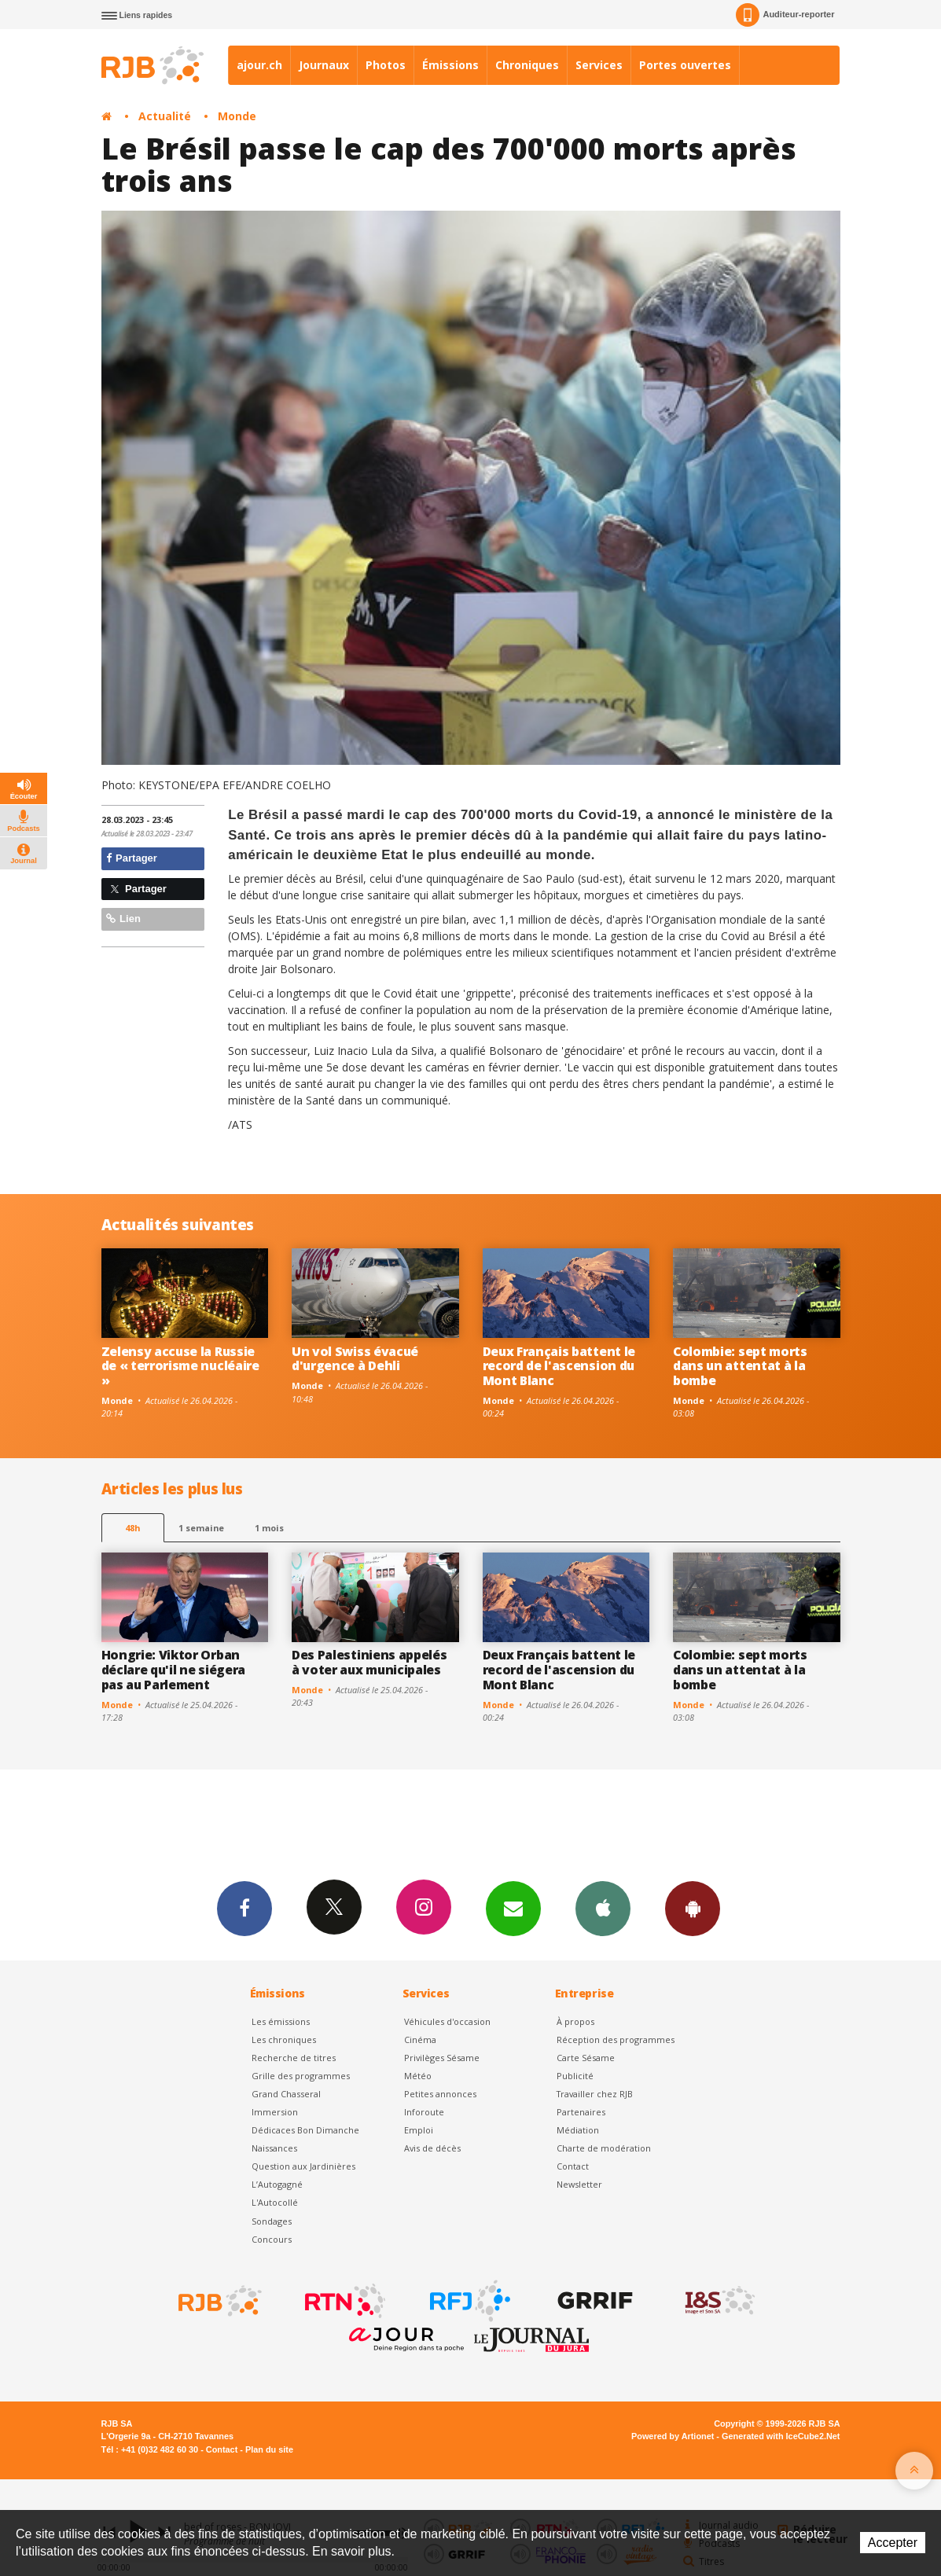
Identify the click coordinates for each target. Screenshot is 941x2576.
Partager (131, 858)
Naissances (274, 2148)
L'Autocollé (275, 2202)
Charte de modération (604, 2148)
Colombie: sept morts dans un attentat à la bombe (740, 1366)
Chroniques (527, 64)
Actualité (164, 115)
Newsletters (513, 1908)
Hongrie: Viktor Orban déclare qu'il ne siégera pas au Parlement (173, 1669)
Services (599, 64)
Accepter (892, 2542)
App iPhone (602, 1908)
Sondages (272, 2221)
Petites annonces (440, 2094)
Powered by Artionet (672, 2436)
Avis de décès (432, 2148)
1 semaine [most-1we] (201, 1528)
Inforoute (424, 2112)
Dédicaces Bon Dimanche (305, 2130)
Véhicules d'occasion (447, 2021)
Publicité (575, 2076)
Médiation (578, 2130)
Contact (573, 2166)
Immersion (275, 2112)
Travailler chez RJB (595, 2094)
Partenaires (581, 2112)
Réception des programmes (616, 2039)
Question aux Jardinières (303, 2166)
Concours (272, 2239)
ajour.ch (259, 64)
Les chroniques (284, 2039)
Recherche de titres (294, 2057)
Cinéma (420, 2039)
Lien (123, 918)
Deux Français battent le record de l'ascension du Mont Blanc (559, 1366)
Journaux (324, 64)
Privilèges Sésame (442, 2057)
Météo (418, 2076)
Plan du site (269, 2449)
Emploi (418, 2130)
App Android (692, 1908)
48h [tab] (132, 1528)
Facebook (244, 1908)
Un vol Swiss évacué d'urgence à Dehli (355, 1359)
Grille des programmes (301, 2076)
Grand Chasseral (286, 2094)
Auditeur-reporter (785, 15)
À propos (575, 2021)
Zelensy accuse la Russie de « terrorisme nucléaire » (180, 1366)
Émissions (450, 64)
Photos (386, 64)
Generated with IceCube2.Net (781, 2436)
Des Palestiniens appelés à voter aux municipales (369, 1662)
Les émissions (281, 2021)
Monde (237, 115)
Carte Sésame (586, 2057)
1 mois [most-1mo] (269, 1528)
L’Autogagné (277, 2184)
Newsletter (579, 2184)
